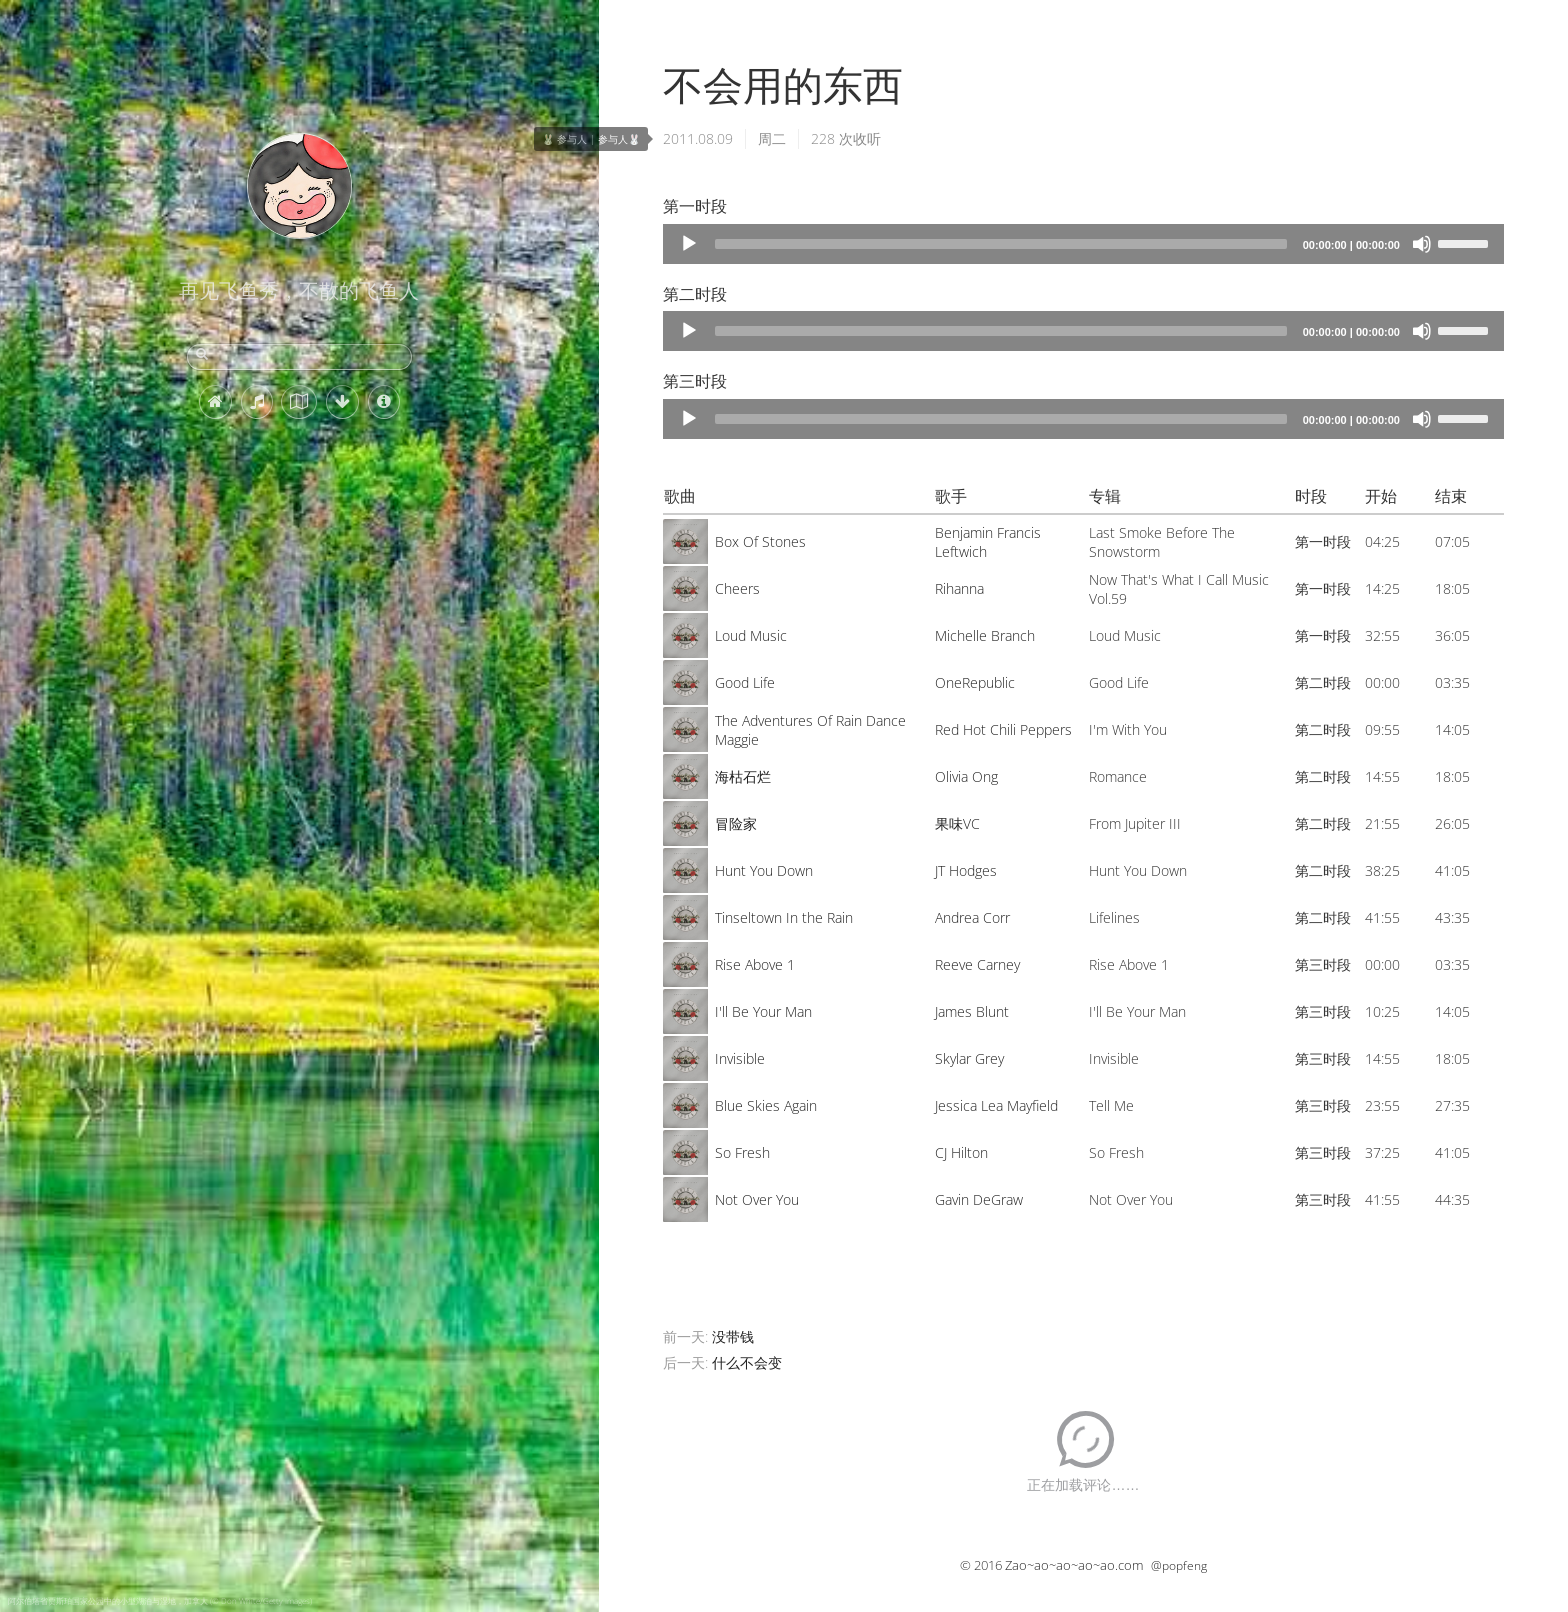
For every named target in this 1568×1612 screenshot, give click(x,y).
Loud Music (751, 635)
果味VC (957, 823)
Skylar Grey (969, 1058)
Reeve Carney (977, 964)
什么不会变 (747, 1362)
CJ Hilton (961, 1152)
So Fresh (742, 1152)
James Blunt (972, 1011)
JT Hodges (966, 870)
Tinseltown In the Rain (784, 917)
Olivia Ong (966, 776)
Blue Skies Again (766, 1105)
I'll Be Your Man (763, 1011)
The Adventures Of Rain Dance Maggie (810, 730)
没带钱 (733, 1336)
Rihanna (959, 588)
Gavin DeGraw (979, 1199)
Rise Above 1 (755, 964)
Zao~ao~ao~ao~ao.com (1074, 1565)
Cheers (737, 588)
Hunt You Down (764, 870)
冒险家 (736, 823)
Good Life (745, 682)
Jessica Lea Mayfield (996, 1105)
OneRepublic (975, 682)
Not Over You (757, 1199)
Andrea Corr (972, 917)
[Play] (689, 244)
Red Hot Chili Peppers (1003, 729)
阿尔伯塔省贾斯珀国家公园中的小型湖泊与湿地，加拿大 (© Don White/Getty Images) (160, 1600)
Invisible (740, 1058)
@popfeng (1179, 1565)
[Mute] (1422, 244)
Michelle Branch (985, 635)
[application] (1083, 244)
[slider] (1001, 244)
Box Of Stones (760, 541)
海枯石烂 (743, 776)
